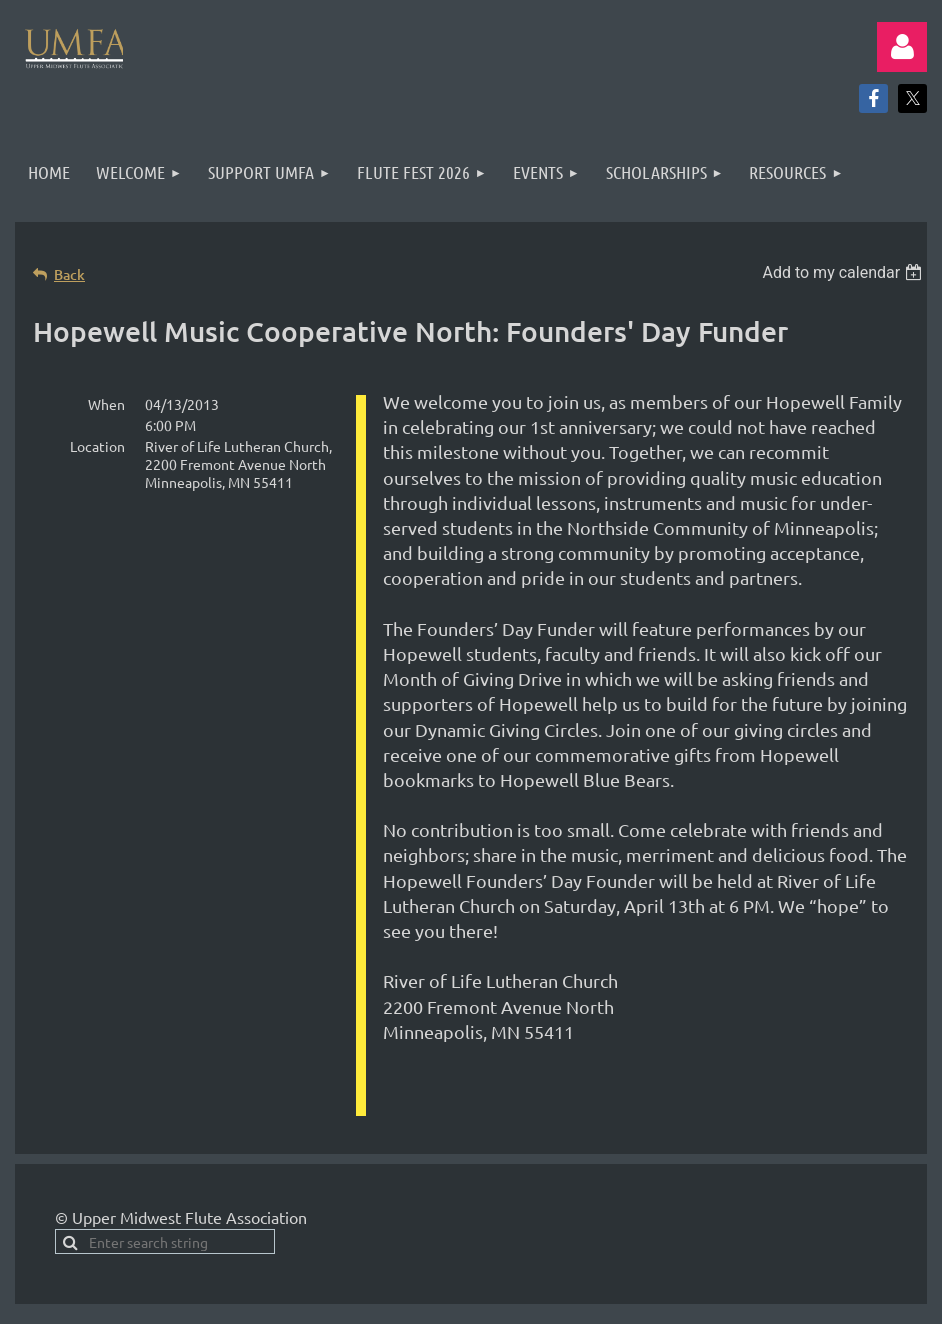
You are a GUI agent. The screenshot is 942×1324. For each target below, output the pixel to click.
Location (97, 446)
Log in (902, 47)
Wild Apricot (688, 1273)
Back (69, 274)
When (106, 404)
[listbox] (844, 272)
